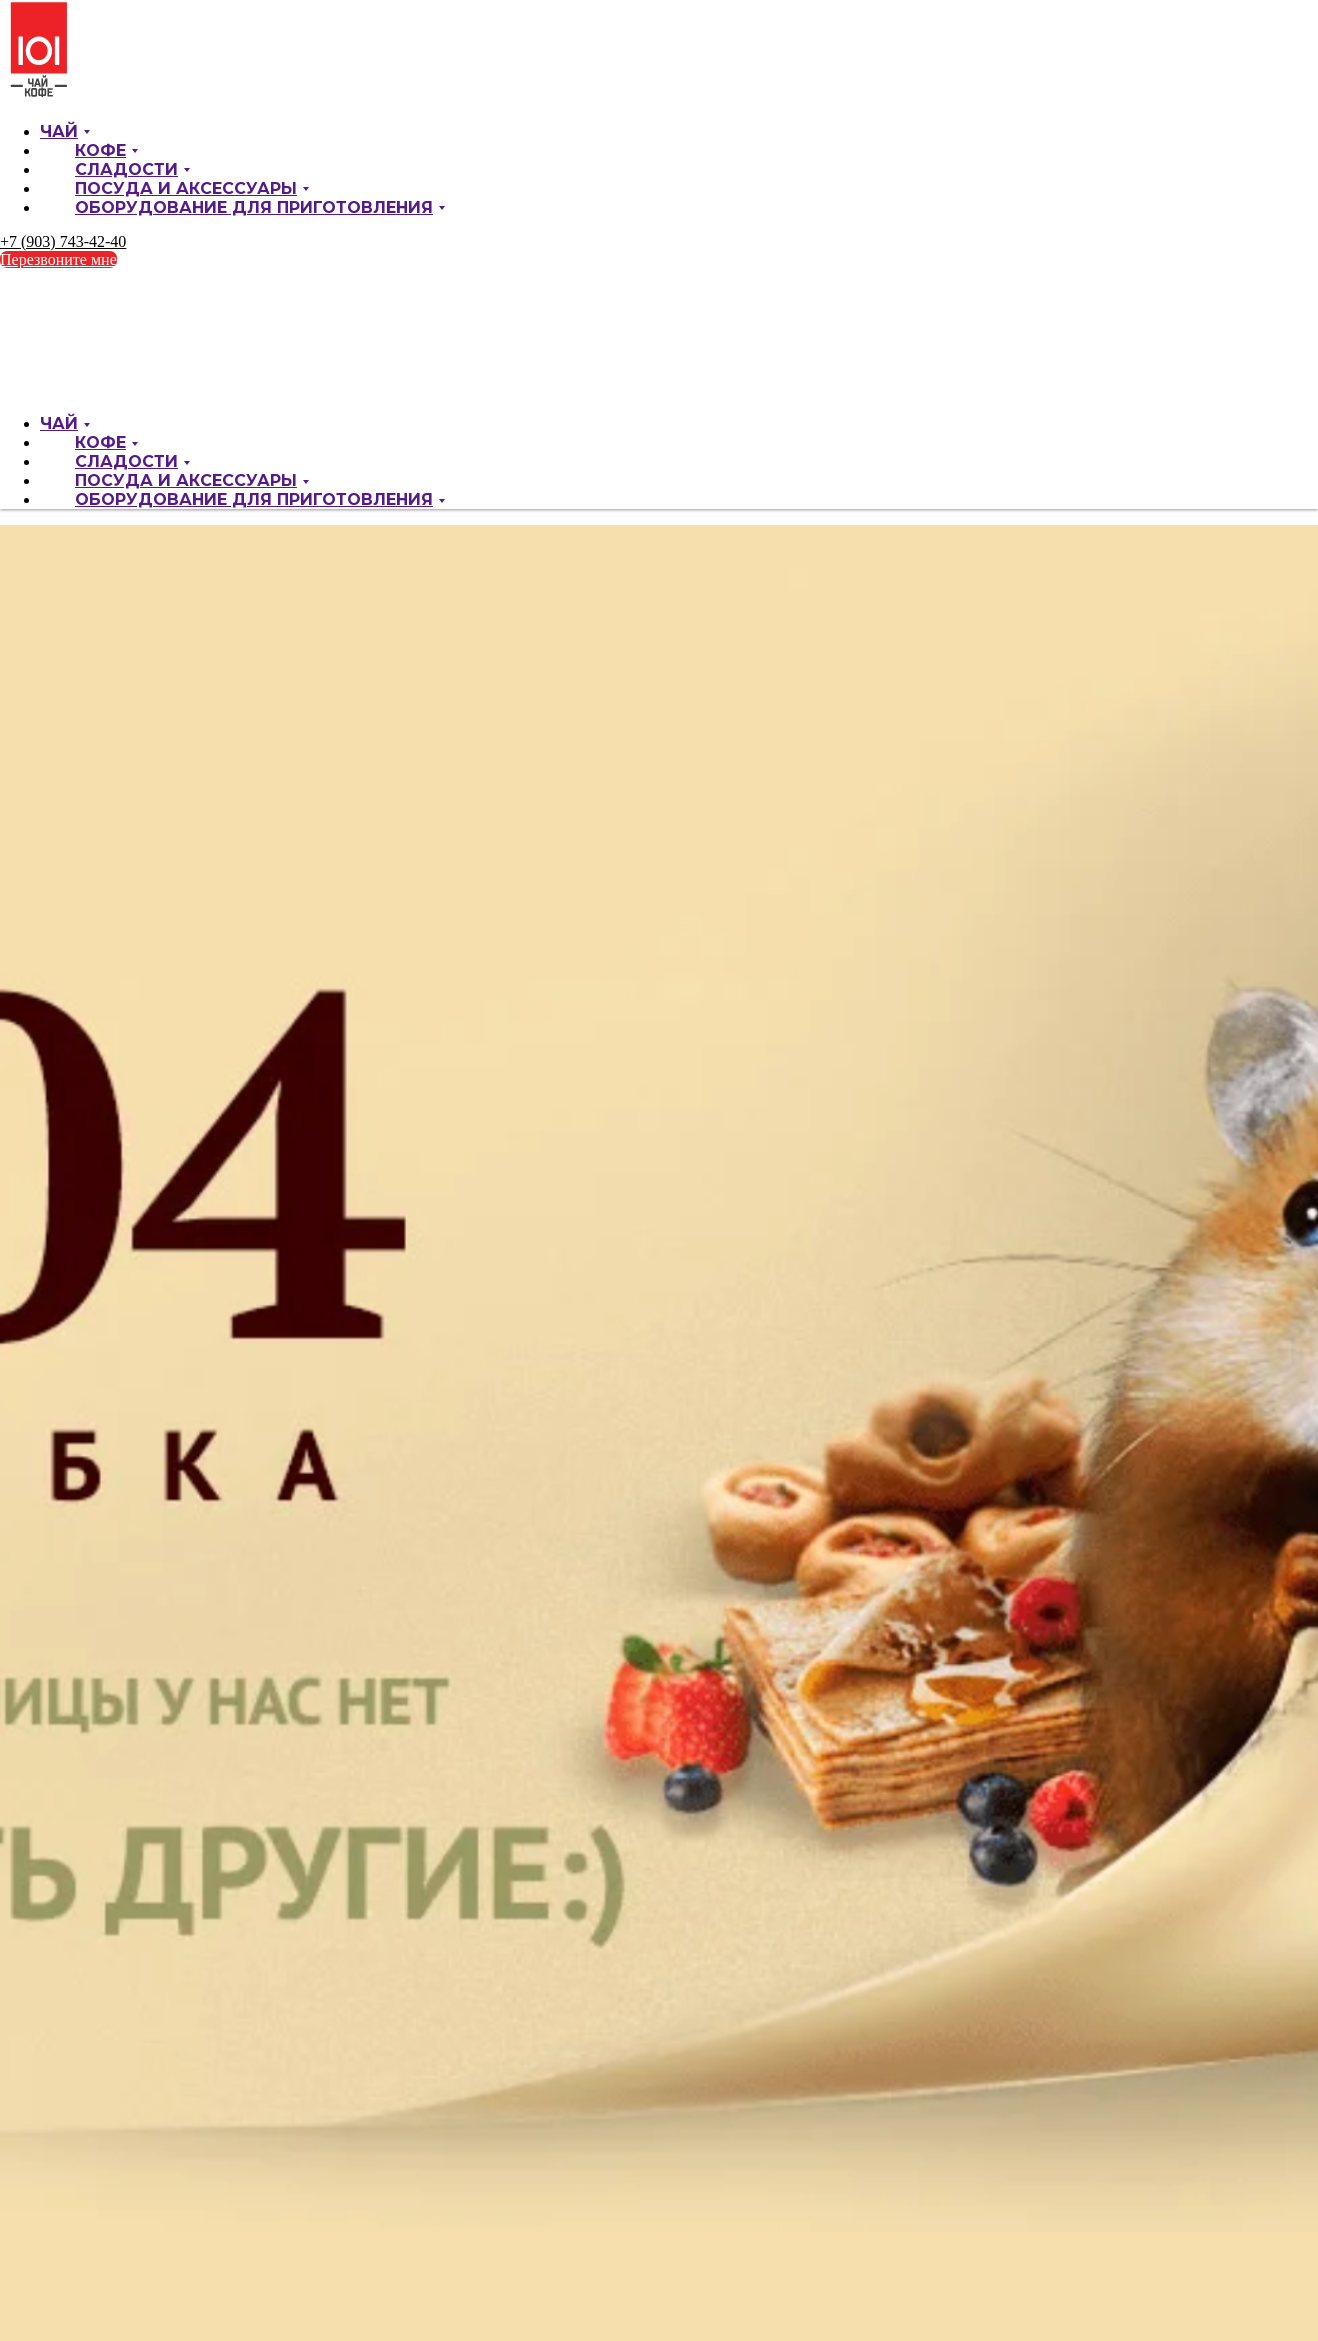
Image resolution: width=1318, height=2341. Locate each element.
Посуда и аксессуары (186, 264)
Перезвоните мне (58, 335)
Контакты (87, 112)
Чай (59, 207)
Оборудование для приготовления (254, 283)
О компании (80, 40)
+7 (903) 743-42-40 (63, 317)
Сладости (126, 245)
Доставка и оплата (118, 76)
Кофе (100, 226)
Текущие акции (105, 58)
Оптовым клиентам (121, 94)
